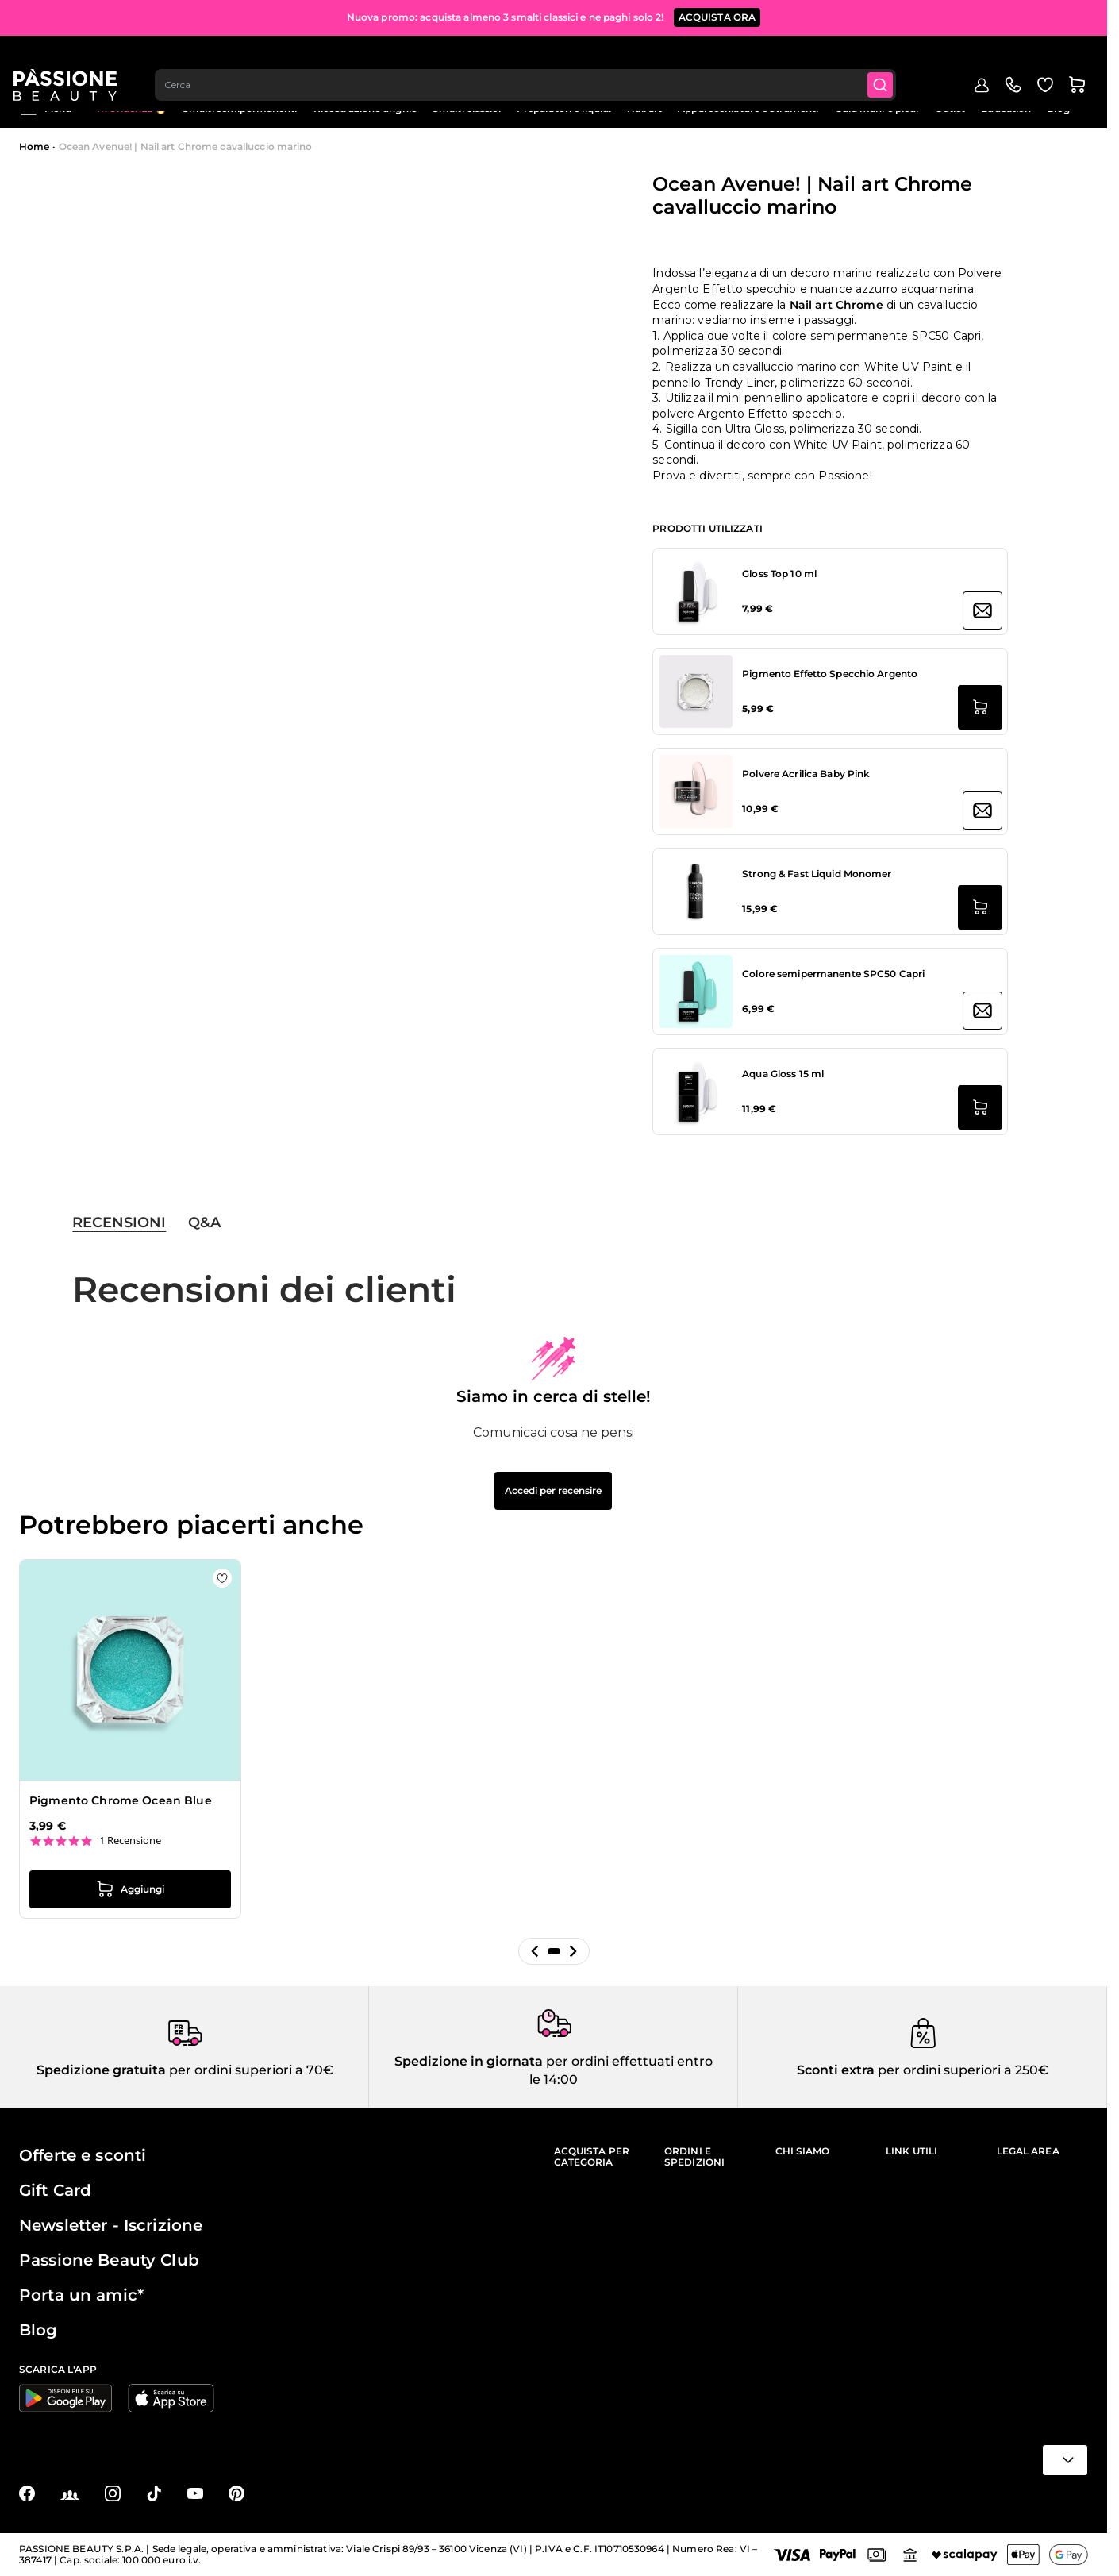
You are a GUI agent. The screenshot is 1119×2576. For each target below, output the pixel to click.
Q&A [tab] (204, 1222)
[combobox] (533, 60)
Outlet (950, 108)
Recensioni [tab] (119, 1222)
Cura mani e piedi (877, 108)
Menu (45, 108)
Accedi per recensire (553, 1490)
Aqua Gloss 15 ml (783, 1074)
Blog (1058, 108)
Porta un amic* (81, 2295)
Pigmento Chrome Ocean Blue (120, 1800)
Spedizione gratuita (101, 2069)
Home (34, 146)
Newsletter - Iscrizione (110, 2225)
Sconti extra (836, 2069)
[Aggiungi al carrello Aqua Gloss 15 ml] (980, 1107)
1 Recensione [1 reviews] (130, 1840)
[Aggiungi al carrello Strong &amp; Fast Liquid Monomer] (980, 907)
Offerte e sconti (82, 2155)
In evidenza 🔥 (132, 108)
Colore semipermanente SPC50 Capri (833, 974)
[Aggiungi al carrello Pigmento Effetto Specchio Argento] (980, 707)
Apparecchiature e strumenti (748, 108)
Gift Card (55, 2190)
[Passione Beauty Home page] (70, 60)
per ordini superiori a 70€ (249, 2069)
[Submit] (890, 60)
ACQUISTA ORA (717, 15)
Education (1006, 108)
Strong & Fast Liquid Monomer (816, 874)
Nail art (644, 108)
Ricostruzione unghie (365, 108)
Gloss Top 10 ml (779, 574)
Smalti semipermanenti (240, 108)
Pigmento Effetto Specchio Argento (829, 674)
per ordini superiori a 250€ (961, 2069)
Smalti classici (467, 108)
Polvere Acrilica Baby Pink (806, 774)
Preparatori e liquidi (564, 108)
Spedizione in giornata (468, 2061)
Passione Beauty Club (109, 2260)
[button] (534, 1951)
